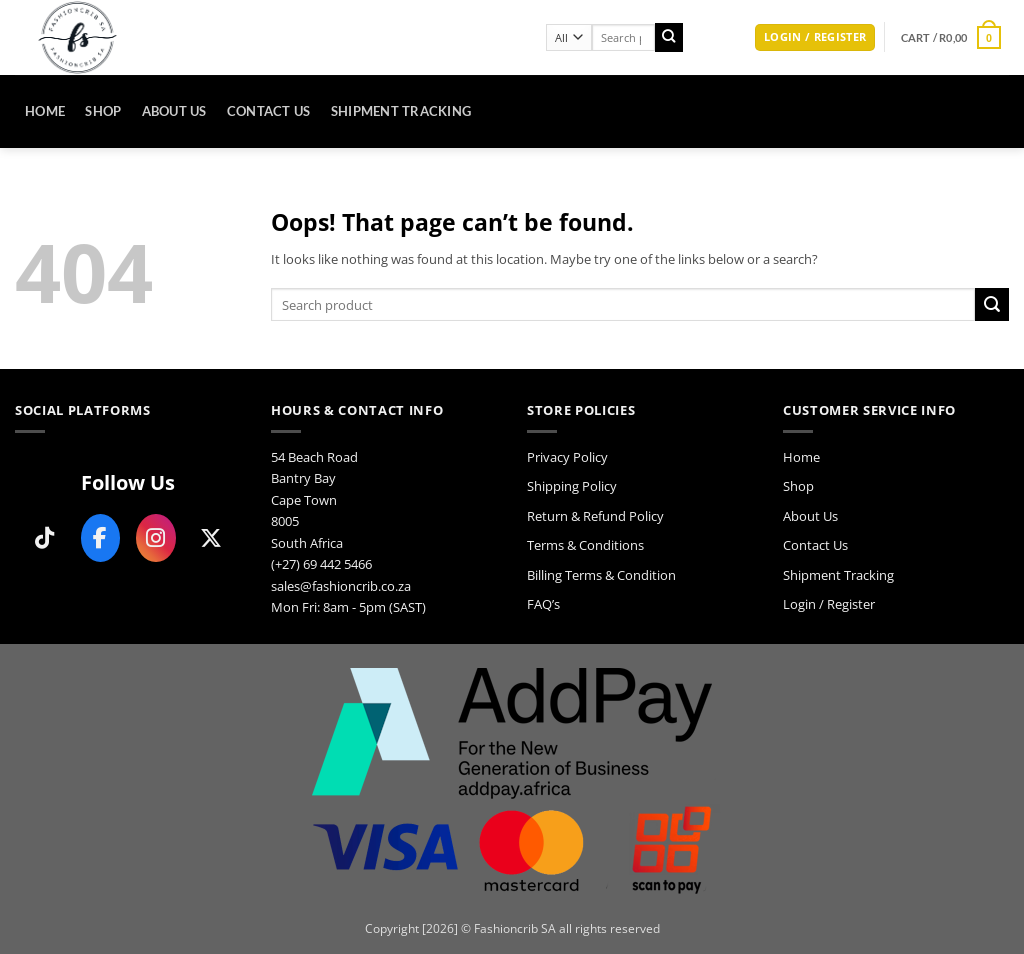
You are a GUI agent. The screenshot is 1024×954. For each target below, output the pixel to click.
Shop (103, 111)
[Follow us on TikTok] (45, 538)
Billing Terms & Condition (601, 575)
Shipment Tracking (401, 111)
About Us (174, 111)
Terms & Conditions (585, 545)
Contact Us (269, 111)
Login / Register (829, 604)
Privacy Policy (567, 457)
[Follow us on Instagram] (156, 538)
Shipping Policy (572, 486)
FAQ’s (543, 604)
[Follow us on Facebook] (101, 538)
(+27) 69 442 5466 (321, 564)
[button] (815, 38)
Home (45, 111)
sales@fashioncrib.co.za (341, 586)
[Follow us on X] (212, 538)
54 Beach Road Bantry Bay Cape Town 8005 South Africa (314, 500)
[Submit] (669, 37)
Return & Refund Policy (595, 516)
